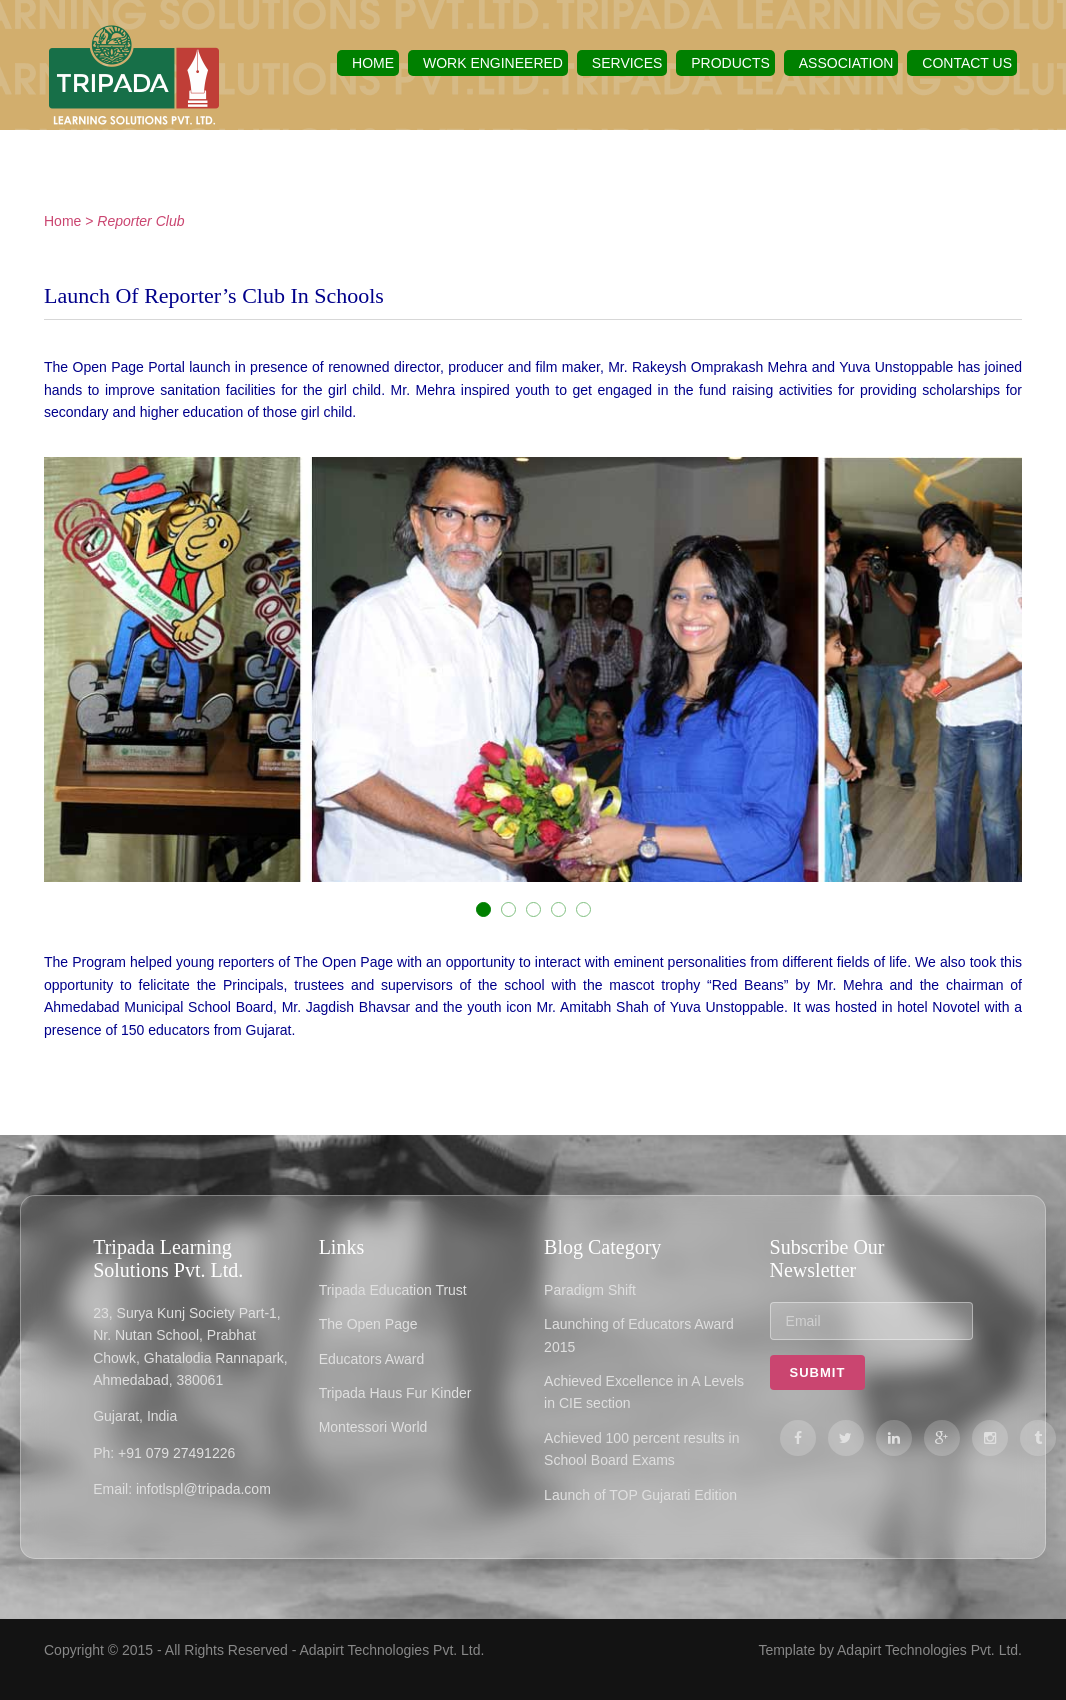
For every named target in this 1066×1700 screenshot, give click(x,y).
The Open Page (368, 1324)
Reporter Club (140, 221)
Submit (818, 1372)
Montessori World (373, 1427)
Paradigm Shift (590, 1290)
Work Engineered (493, 63)
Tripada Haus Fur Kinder (395, 1393)
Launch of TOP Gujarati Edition (640, 1495)
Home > (68, 221)
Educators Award (372, 1359)
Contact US (967, 63)
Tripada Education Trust (393, 1290)
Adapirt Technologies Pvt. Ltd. (391, 1650)
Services (627, 63)
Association (846, 63)
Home (373, 63)
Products (730, 63)
